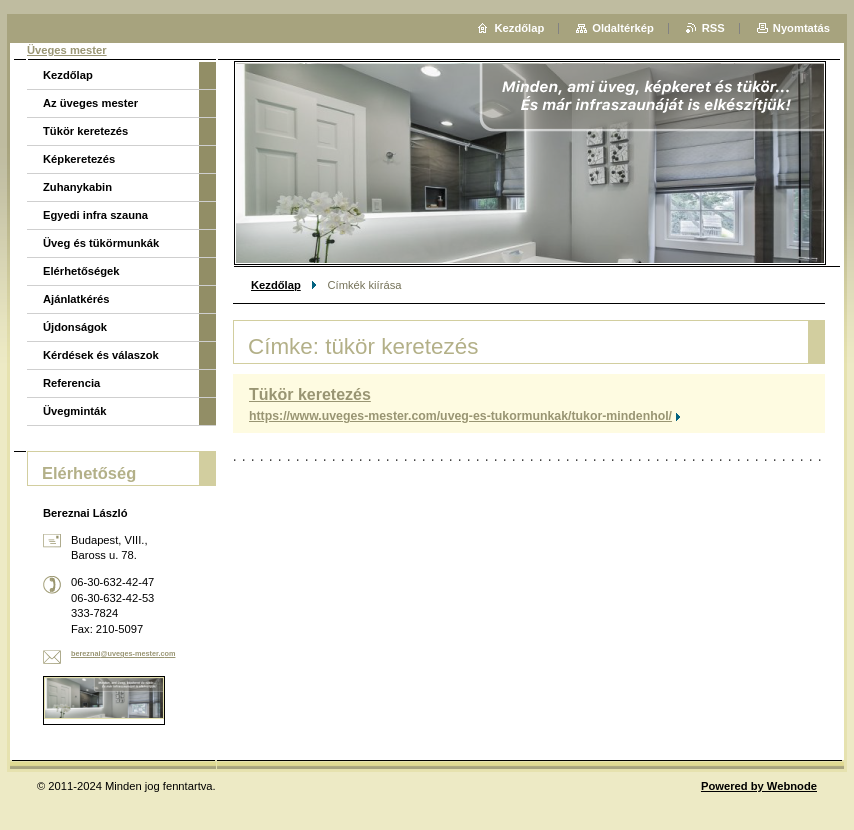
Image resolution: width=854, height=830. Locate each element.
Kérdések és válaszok (101, 355)
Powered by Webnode (759, 786)
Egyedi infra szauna (95, 215)
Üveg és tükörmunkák (101, 243)
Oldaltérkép (623, 28)
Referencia (71, 383)
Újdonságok (75, 327)
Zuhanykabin (77, 187)
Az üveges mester (90, 103)
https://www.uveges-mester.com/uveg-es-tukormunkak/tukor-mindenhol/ (460, 416)
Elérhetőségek (81, 271)
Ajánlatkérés (76, 299)
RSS (713, 28)
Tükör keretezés (310, 394)
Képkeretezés (79, 159)
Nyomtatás (801, 28)
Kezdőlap (276, 285)
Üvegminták (74, 411)
